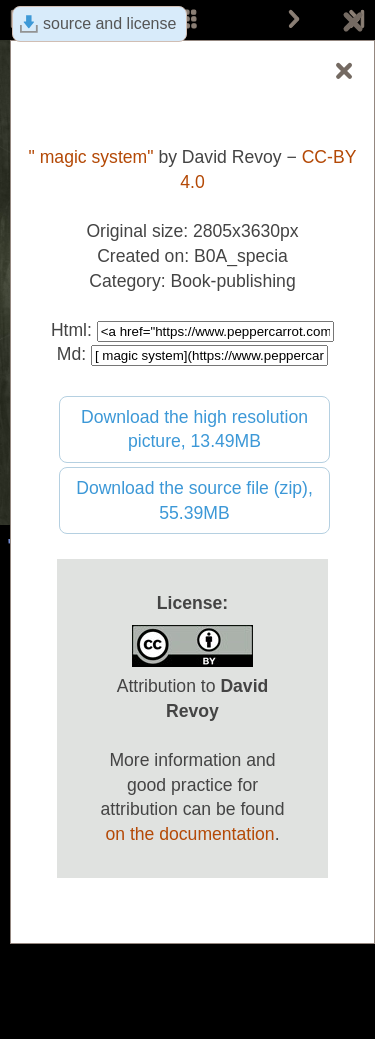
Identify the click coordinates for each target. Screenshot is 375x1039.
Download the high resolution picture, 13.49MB (194, 429)
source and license (109, 23)
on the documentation (189, 834)
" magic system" (91, 157)
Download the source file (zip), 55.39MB (194, 500)
